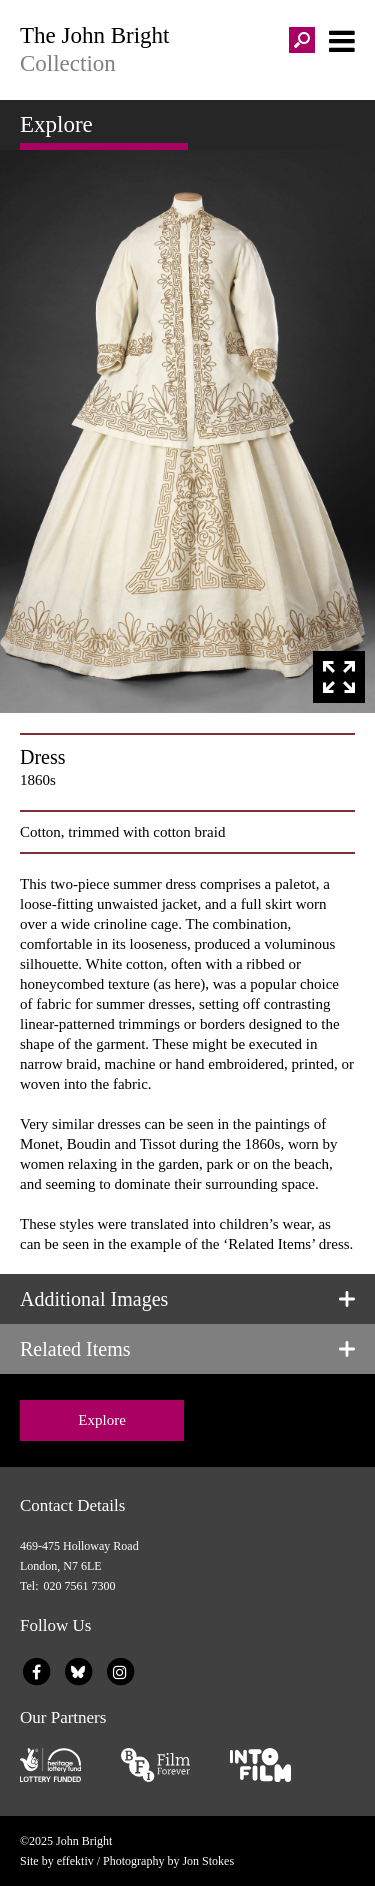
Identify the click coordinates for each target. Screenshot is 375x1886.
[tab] (187, 1299)
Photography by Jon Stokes (168, 1861)
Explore (101, 1420)
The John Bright (187, 50)
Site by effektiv (57, 1861)
